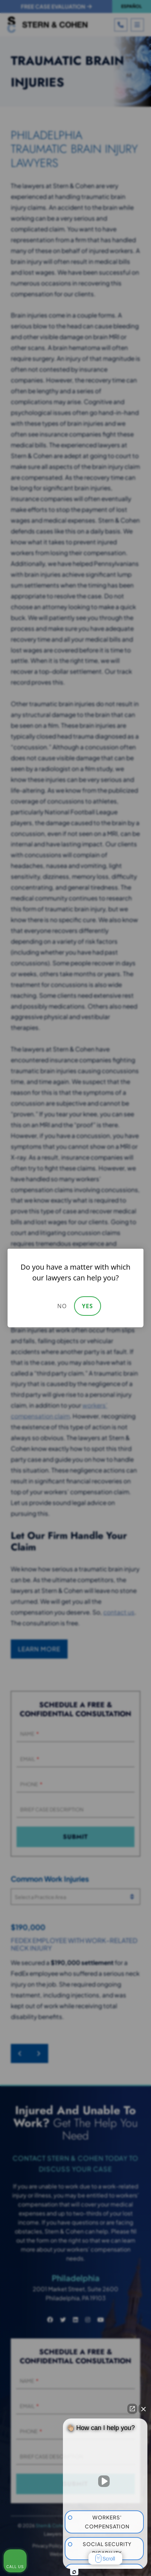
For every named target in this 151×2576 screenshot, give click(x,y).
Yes (87, 1306)
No (62, 1306)
